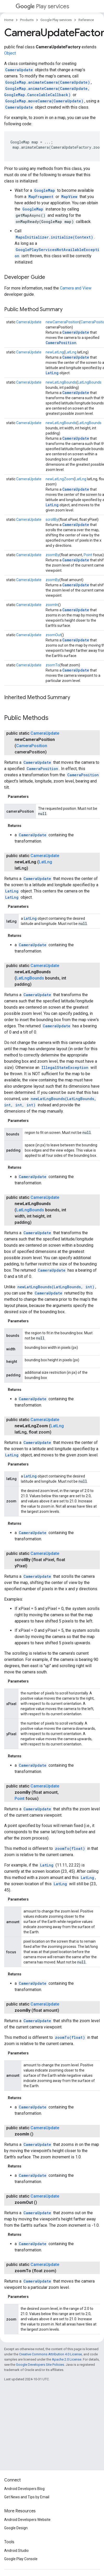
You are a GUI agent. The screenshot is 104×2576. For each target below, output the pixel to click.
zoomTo (52, 665)
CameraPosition (61, 342)
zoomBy (52, 555)
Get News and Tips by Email (26, 2497)
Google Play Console (21, 2559)
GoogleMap (44, 190)
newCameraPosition (62, 322)
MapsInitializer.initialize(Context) (54, 237)
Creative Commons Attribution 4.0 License (50, 2354)
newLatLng (55, 352)
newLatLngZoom (60, 479)
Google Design (16, 2528)
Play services (42, 6)
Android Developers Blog (24, 2489)
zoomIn (52, 605)
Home (8, 20)
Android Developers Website (27, 2520)
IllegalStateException (64, 1067)
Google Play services (56, 20)
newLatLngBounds (61, 382)
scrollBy (52, 519)
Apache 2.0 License (66, 2359)
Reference (86, 20)
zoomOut (53, 635)
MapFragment (40, 196)
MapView (69, 196)
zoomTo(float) (70, 1848)
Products (27, 20)
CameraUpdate (19, 69)
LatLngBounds (89, 382)
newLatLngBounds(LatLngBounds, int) (55, 1286)
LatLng (70, 352)
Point (88, 555)
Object (10, 53)
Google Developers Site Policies (40, 2365)
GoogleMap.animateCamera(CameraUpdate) (47, 82)
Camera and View (75, 288)
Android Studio (16, 2550)
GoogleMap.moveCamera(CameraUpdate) (44, 100)
